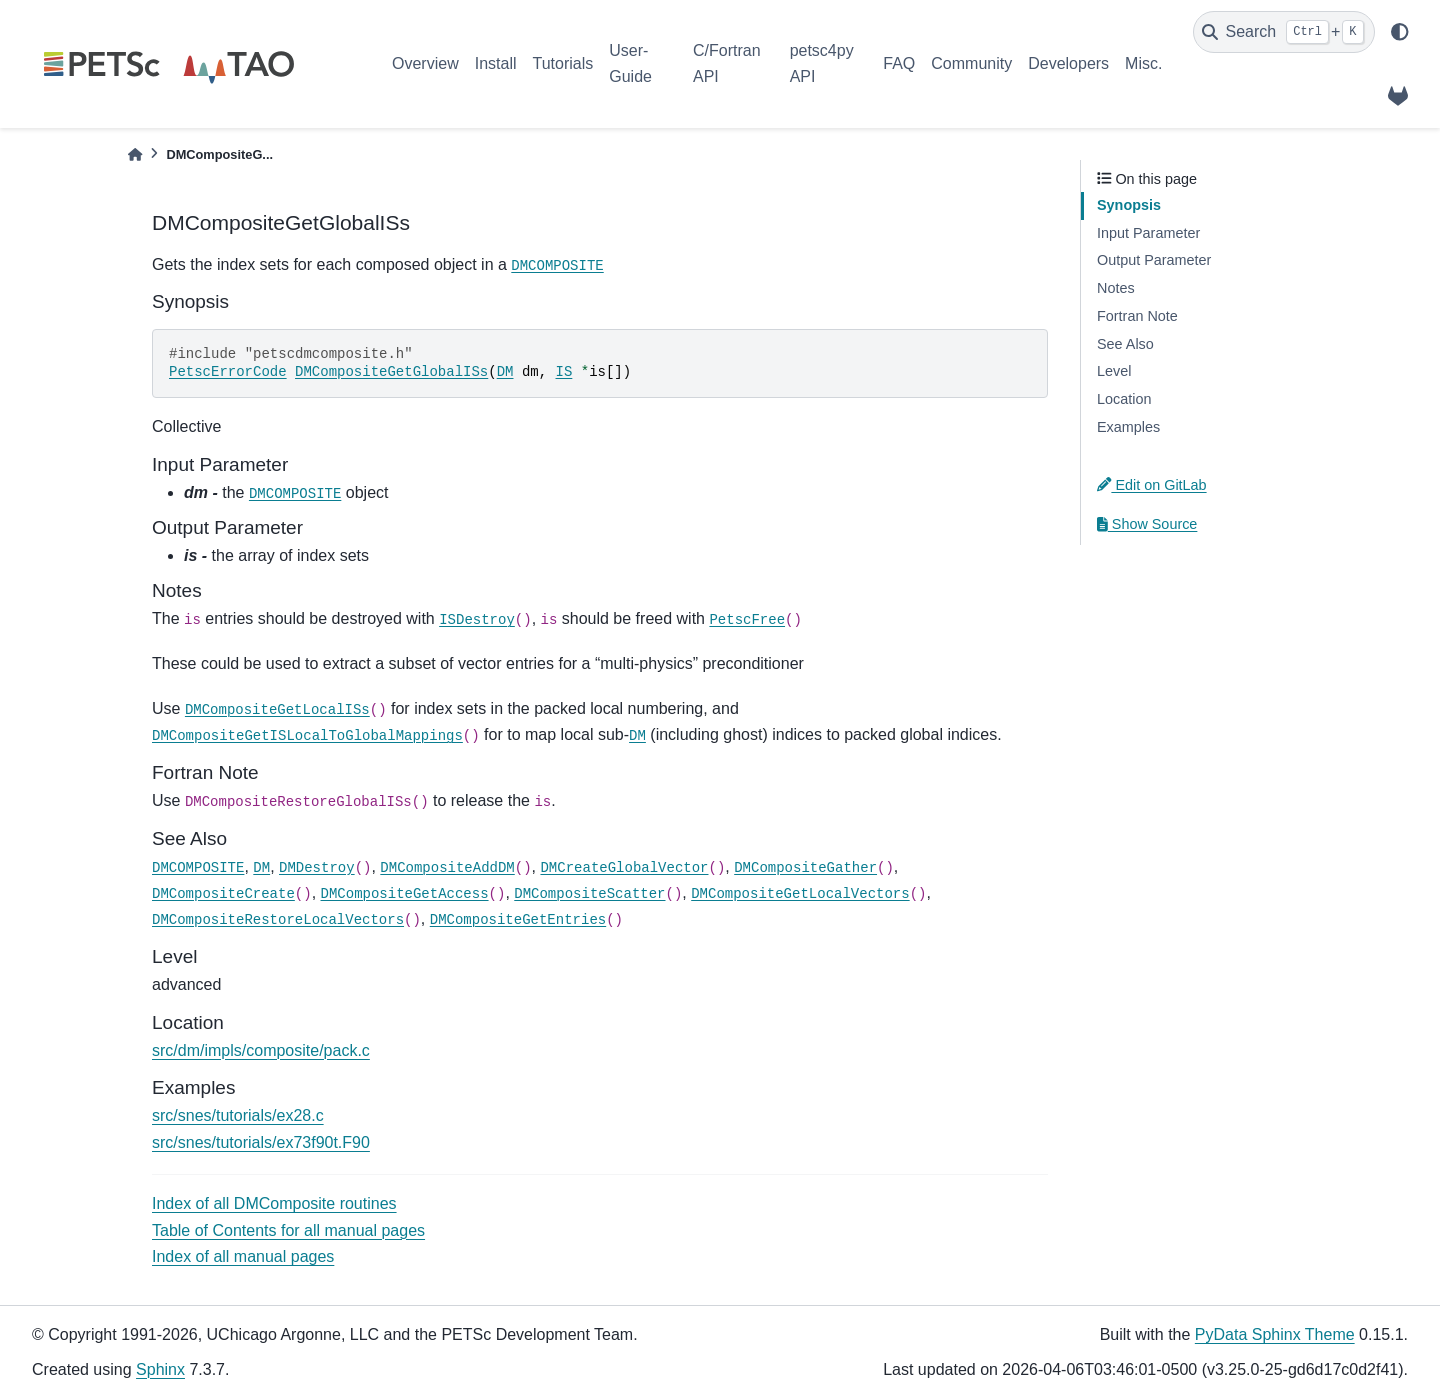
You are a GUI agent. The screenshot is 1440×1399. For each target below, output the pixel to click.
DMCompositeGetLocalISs (277, 710)
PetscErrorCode (228, 372)
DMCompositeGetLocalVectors (800, 894)
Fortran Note (1137, 316)
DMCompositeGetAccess (405, 894)
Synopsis (1129, 205)
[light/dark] (1400, 32)
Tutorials (562, 63)
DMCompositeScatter (589, 894)
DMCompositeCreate (223, 894)
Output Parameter (1154, 260)
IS (564, 372)
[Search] (1284, 32)
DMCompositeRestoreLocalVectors (278, 920)
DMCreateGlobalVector (624, 868)
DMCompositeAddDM (447, 868)
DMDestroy (317, 868)
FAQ (899, 63)
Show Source (1147, 524)
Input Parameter (1148, 233)
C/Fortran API (727, 63)
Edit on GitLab (1152, 485)
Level (1114, 371)
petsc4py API (822, 63)
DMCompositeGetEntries (518, 920)
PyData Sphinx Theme (1275, 1334)
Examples (1128, 427)
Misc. (1143, 63)
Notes (1116, 288)
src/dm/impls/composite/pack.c (261, 1050)
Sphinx (160, 1369)
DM (505, 372)
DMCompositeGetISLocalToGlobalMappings (307, 736)
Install (496, 63)
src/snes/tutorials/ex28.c (238, 1115)
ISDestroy (477, 620)
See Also (1125, 344)
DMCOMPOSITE (557, 266)
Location (1124, 399)
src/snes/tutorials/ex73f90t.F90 (261, 1142)
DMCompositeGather (805, 868)
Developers (1068, 63)
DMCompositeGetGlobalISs (391, 372)
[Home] (135, 154)
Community (971, 63)
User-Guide (630, 63)
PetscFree (747, 620)
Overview (425, 63)
